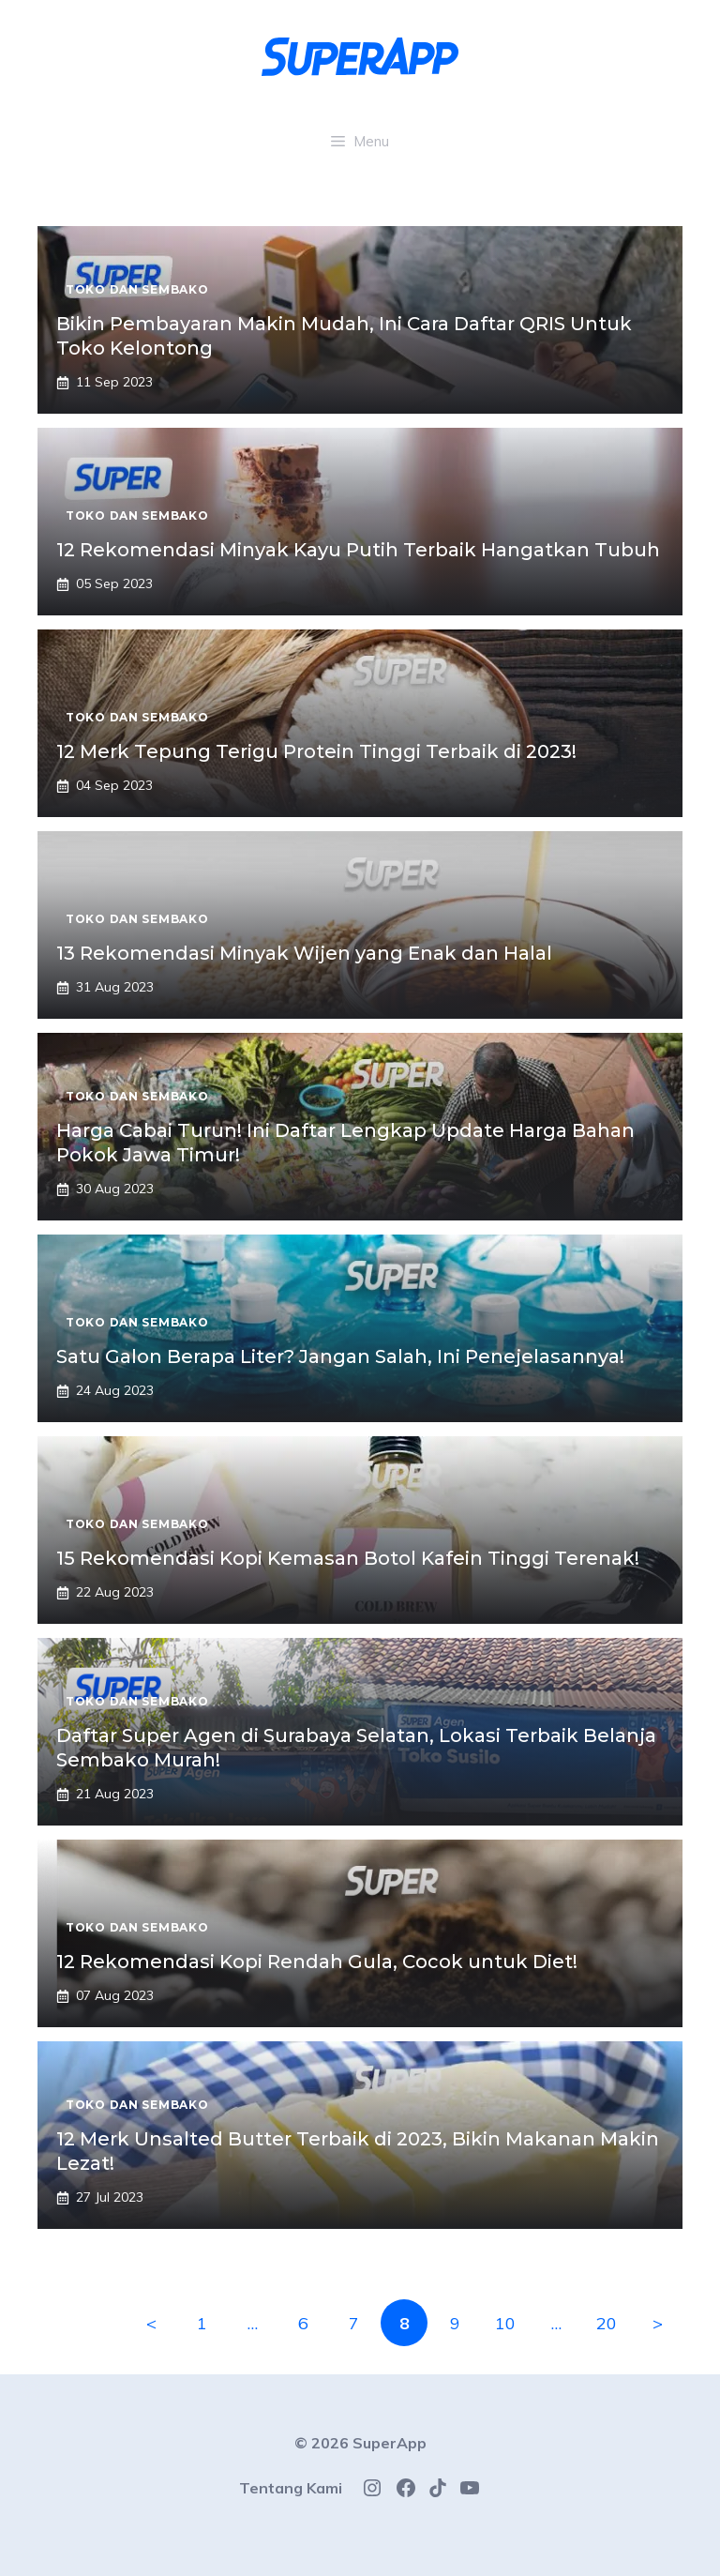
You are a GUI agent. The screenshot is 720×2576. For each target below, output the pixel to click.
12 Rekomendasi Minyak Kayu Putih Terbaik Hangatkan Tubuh (358, 549)
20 (606, 2323)
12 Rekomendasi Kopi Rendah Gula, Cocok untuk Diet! (317, 1961)
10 (505, 2323)
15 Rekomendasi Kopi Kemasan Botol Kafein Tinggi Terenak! (347, 1558)
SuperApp (389, 2442)
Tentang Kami (290, 2487)
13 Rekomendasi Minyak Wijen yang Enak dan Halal (304, 953)
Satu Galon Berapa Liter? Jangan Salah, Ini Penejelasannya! (340, 1356)
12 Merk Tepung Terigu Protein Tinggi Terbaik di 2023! (316, 751)
